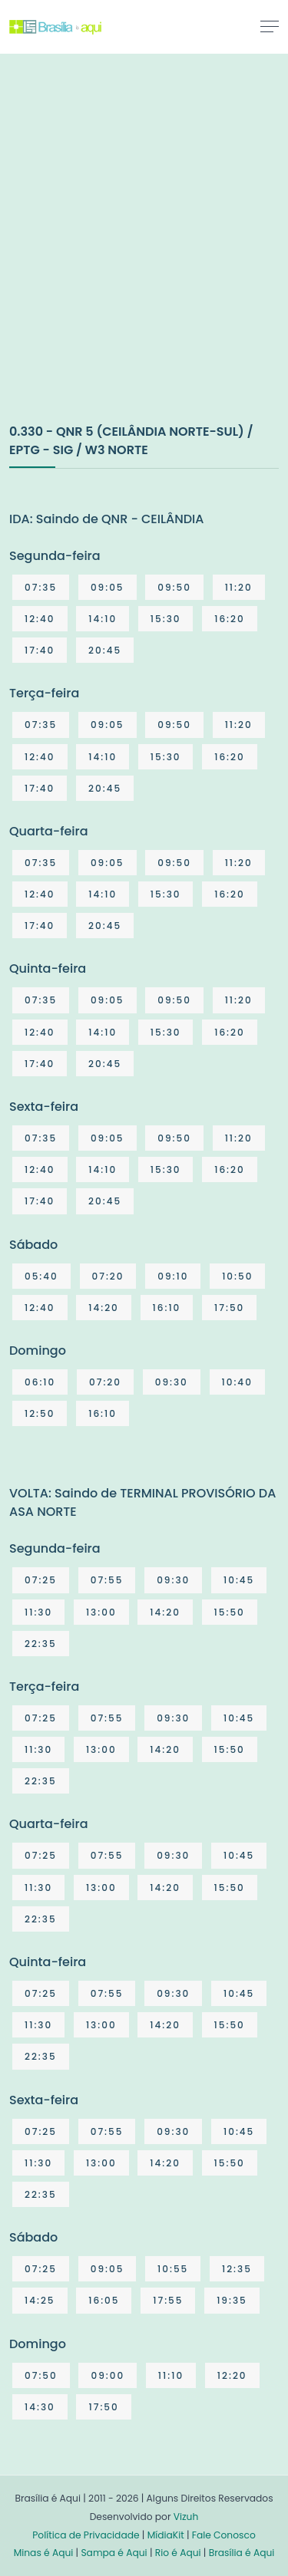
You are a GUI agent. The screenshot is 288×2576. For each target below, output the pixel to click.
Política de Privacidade (85, 2534)
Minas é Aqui (44, 2552)
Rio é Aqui (178, 2552)
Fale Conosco (224, 2534)
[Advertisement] (144, 254)
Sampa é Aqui (114, 2552)
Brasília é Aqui (242, 2552)
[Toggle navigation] (269, 26)
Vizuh (186, 2516)
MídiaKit (165, 2534)
